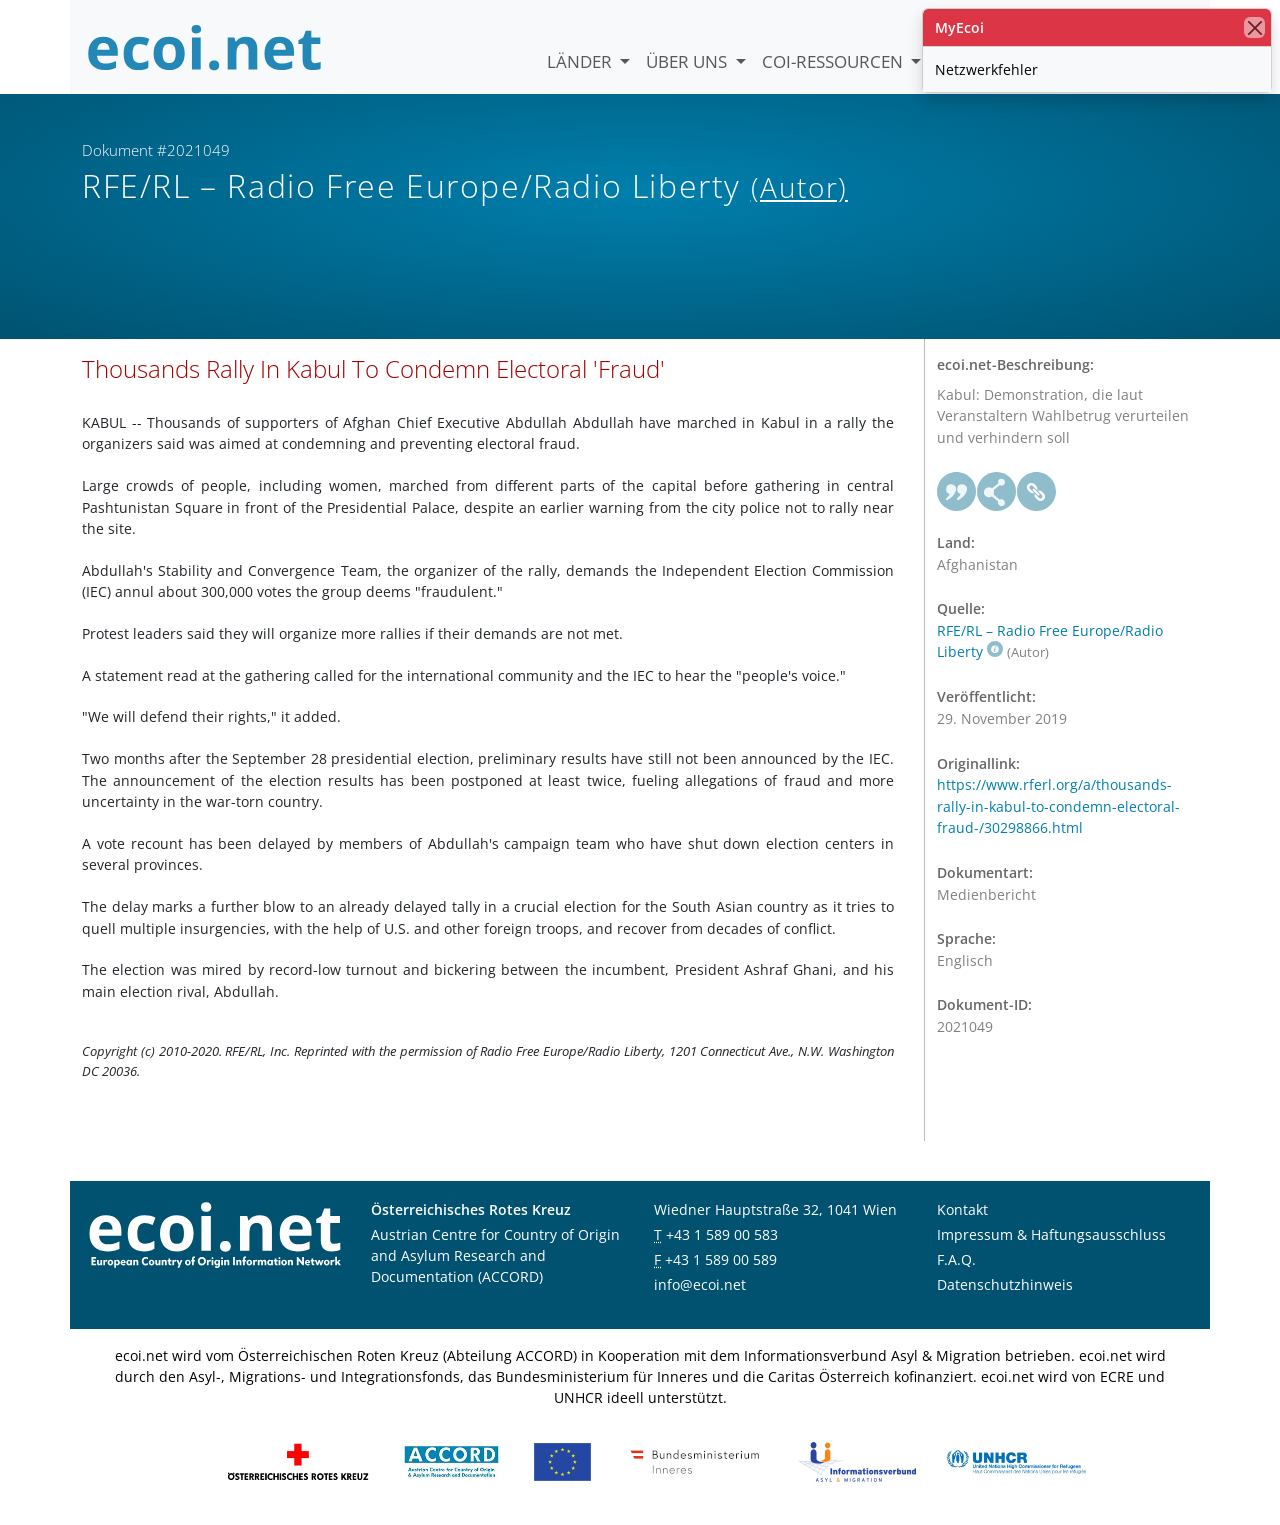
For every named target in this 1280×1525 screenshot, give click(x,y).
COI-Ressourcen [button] (834, 61)
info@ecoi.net (700, 1284)
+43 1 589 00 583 (722, 1234)
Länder (581, 61)
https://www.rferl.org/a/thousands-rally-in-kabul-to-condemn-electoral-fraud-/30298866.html (1058, 806)
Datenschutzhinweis (1005, 1284)
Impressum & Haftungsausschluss (1051, 1234)
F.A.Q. (956, 1259)
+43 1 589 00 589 (721, 1259)
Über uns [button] (688, 61)
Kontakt (962, 1209)
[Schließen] (1254, 27)
